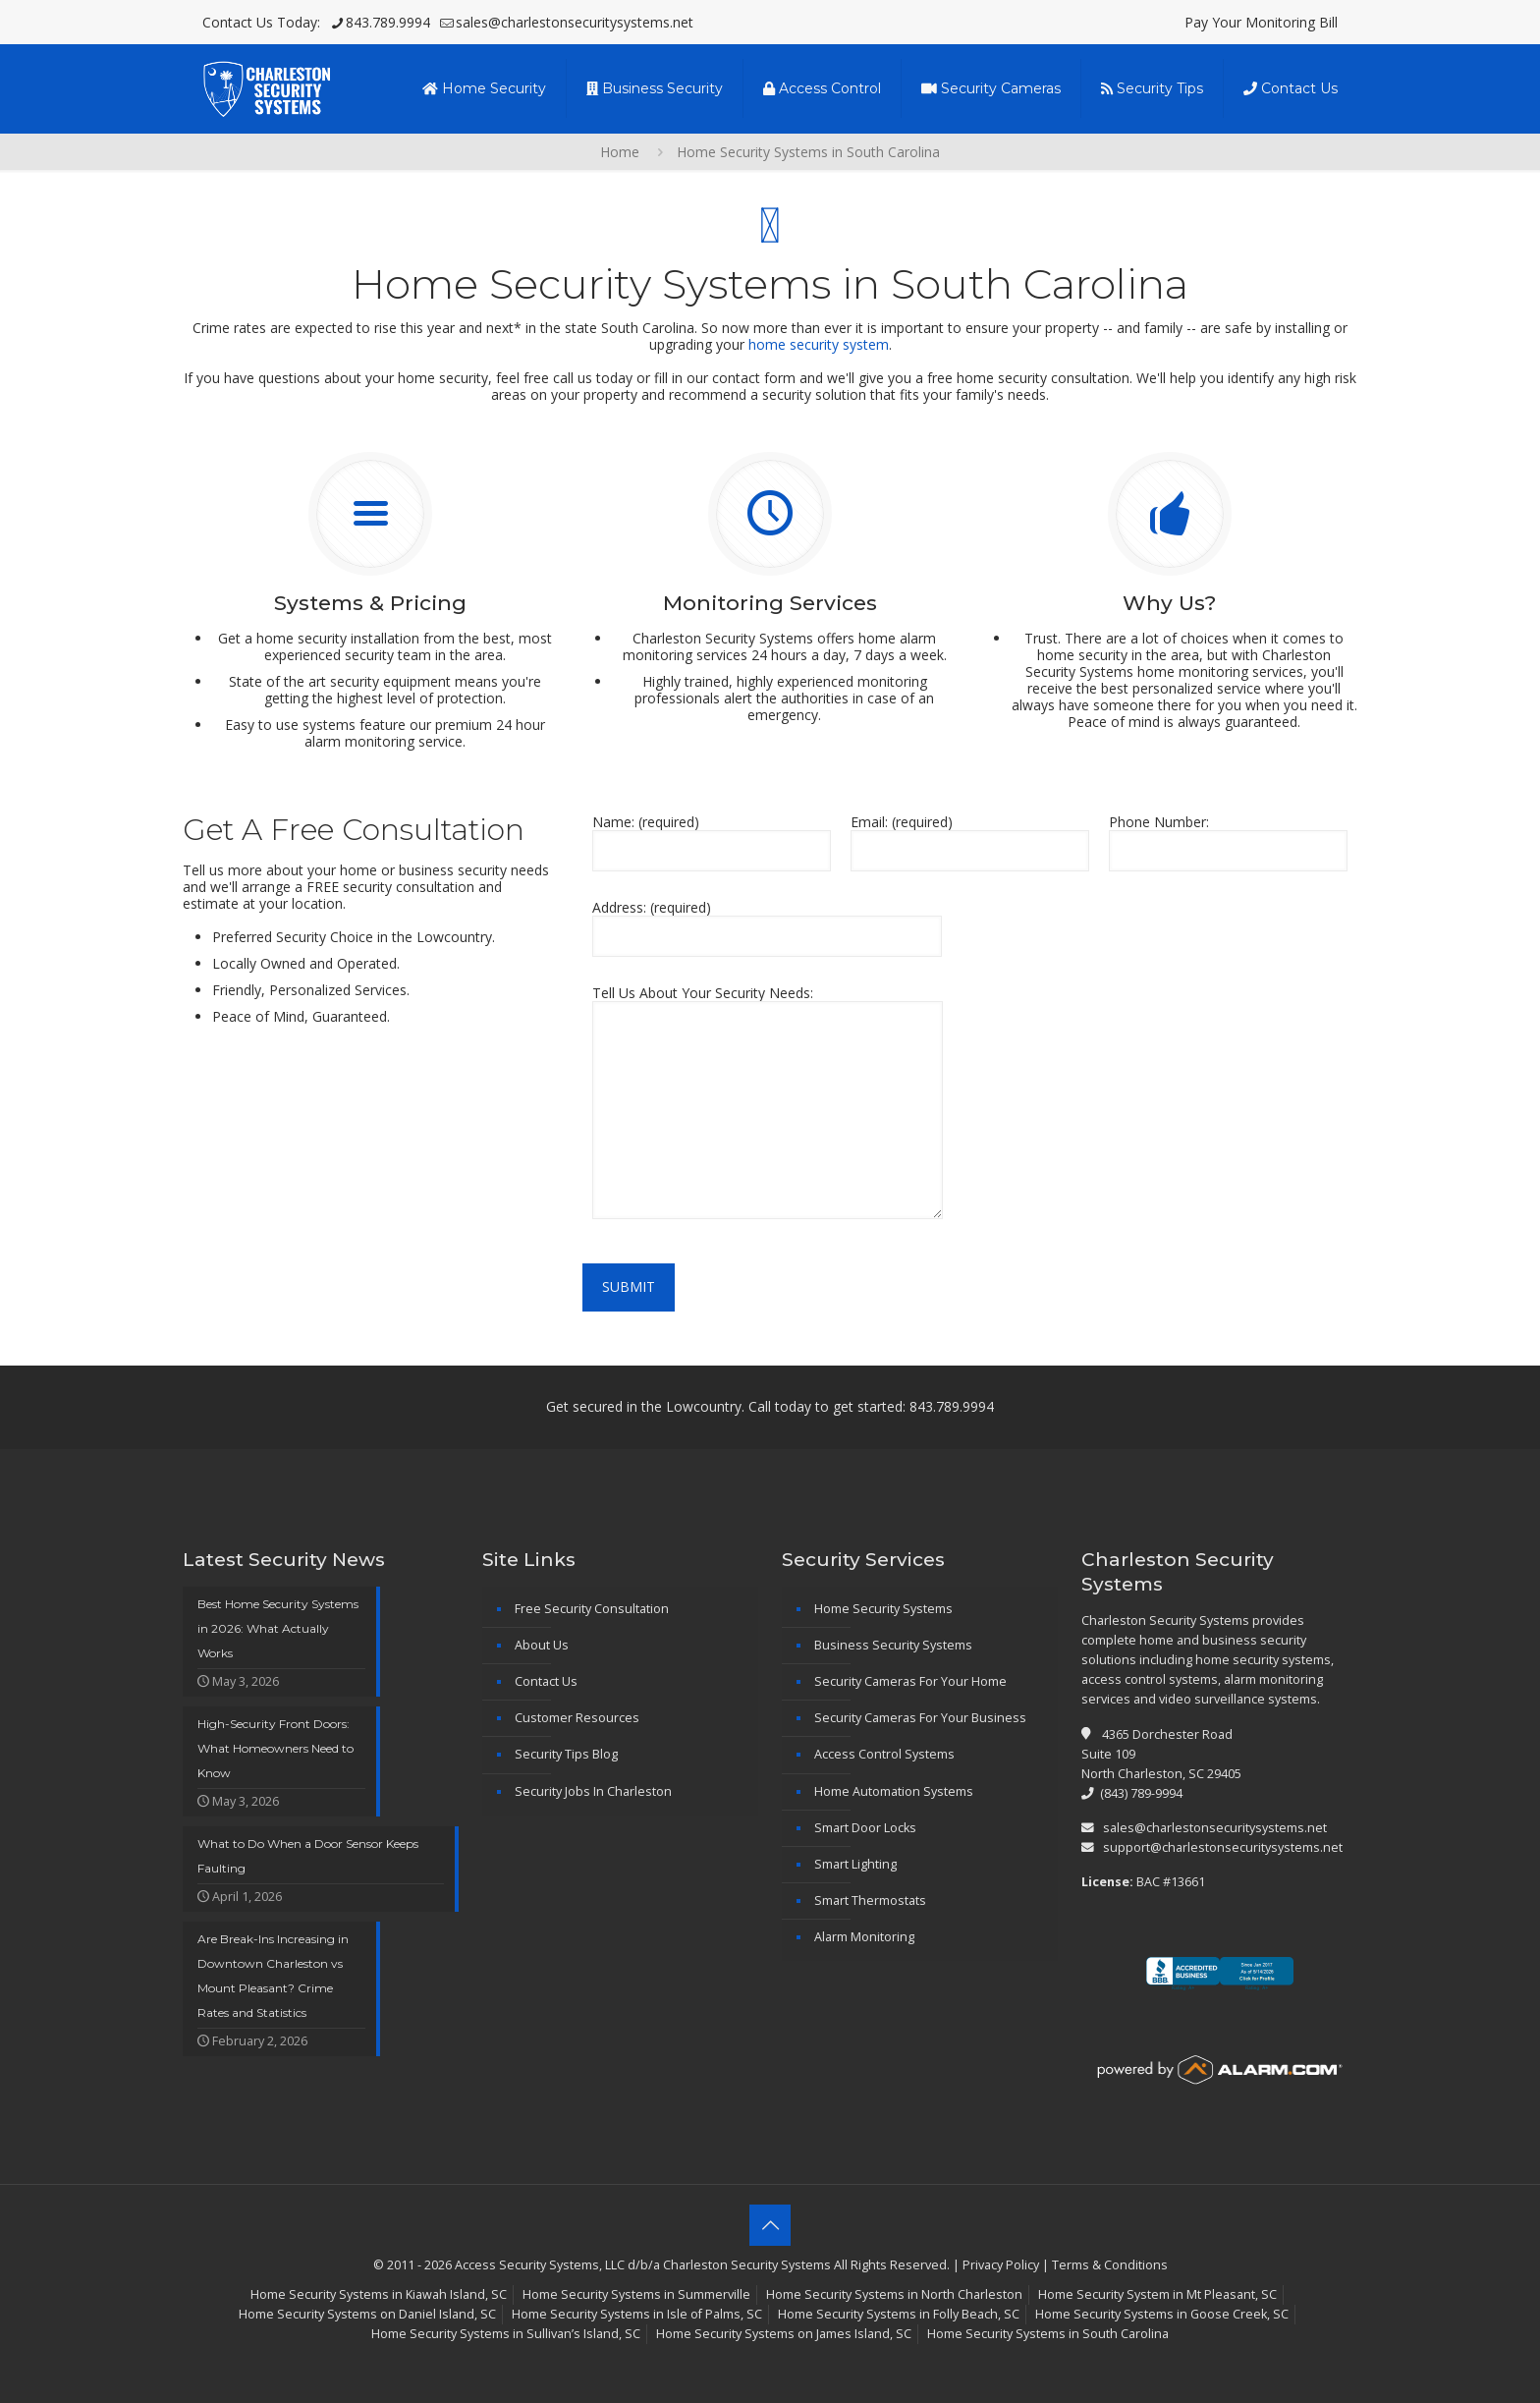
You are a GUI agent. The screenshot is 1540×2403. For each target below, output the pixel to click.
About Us (542, 1645)
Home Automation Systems (893, 1791)
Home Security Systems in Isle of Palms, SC (637, 2314)
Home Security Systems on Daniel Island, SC (367, 2314)
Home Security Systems (883, 1608)
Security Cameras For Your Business (920, 1717)
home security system (818, 344)
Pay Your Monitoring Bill (1261, 22)
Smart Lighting (855, 1864)
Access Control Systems (884, 1754)
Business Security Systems (893, 1645)
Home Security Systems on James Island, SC (783, 2333)
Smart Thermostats (870, 1900)
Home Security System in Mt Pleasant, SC (1157, 2294)
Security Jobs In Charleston (593, 1791)
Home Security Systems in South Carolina (1048, 2333)
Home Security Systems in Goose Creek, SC (1162, 2314)
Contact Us (546, 1681)
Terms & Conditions (1110, 2265)
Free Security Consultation (592, 1608)
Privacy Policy (1000, 2265)
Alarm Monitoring (864, 1936)
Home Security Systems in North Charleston (894, 2294)
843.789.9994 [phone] (388, 22)
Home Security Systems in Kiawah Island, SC (378, 2294)
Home (619, 151)
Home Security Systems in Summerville (636, 2294)
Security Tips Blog (566, 1754)
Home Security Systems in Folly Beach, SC (898, 2314)
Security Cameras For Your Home (910, 1681)
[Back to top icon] (770, 2225)
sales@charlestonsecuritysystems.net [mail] (574, 22)
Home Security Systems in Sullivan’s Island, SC (505, 2333)
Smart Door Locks (865, 1827)
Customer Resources (577, 1717)
